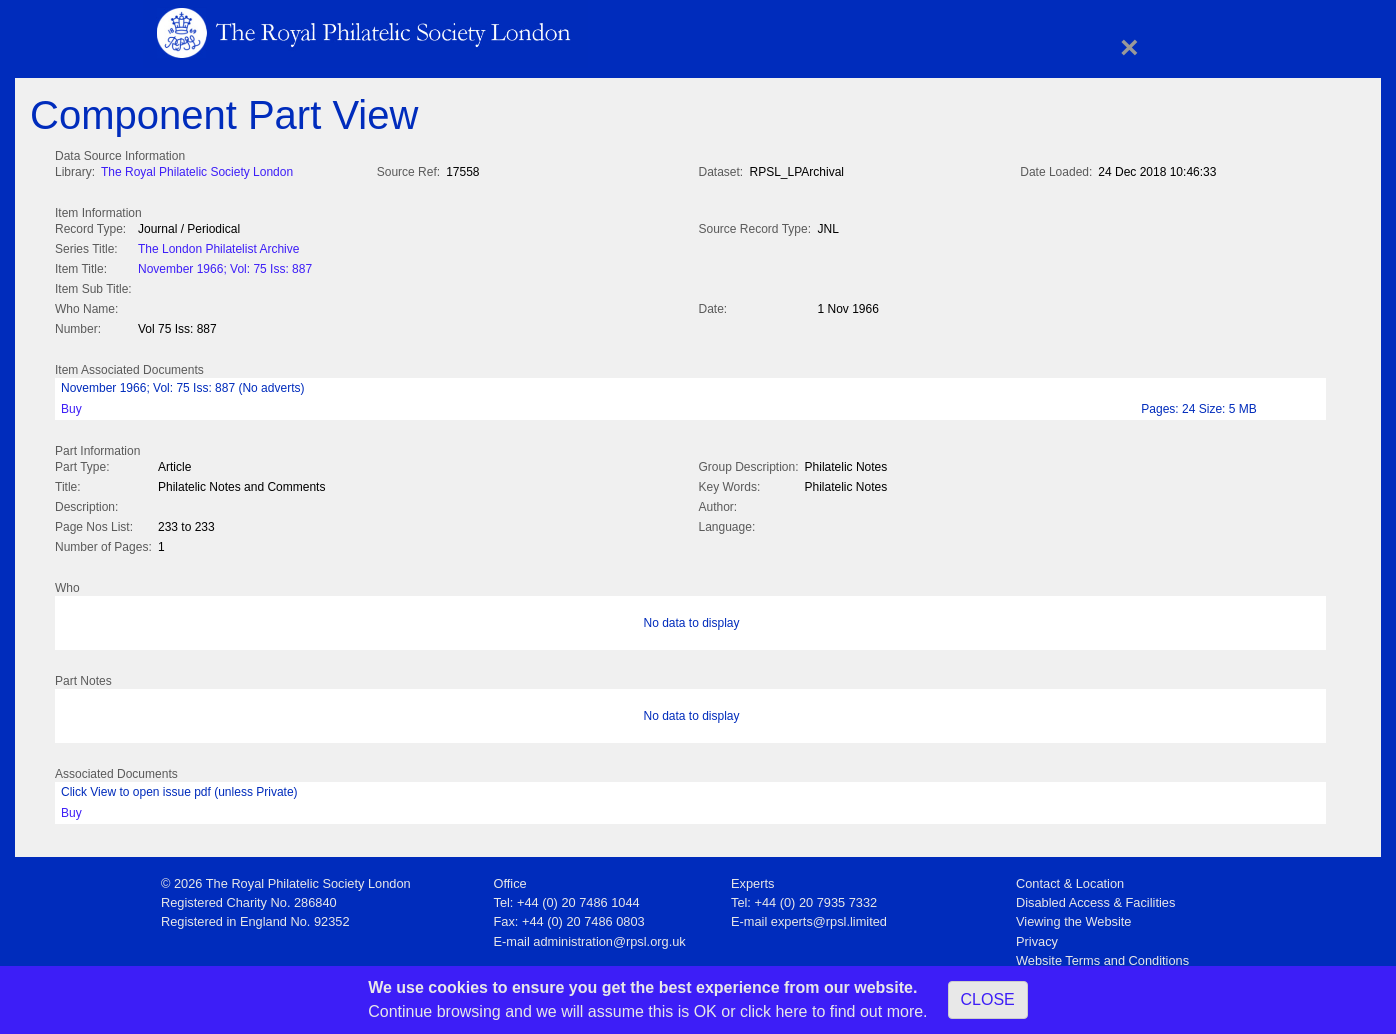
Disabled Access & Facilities (1095, 896)
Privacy (1037, 935)
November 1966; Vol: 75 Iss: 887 (225, 267)
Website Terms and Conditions (1102, 954)
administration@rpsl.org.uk (609, 935)
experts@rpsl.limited (829, 915)
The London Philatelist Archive (218, 247)
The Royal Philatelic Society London (197, 172)
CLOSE (988, 999)
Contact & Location (1070, 877)
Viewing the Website (1073, 915)
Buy (71, 405)
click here (774, 1011)
